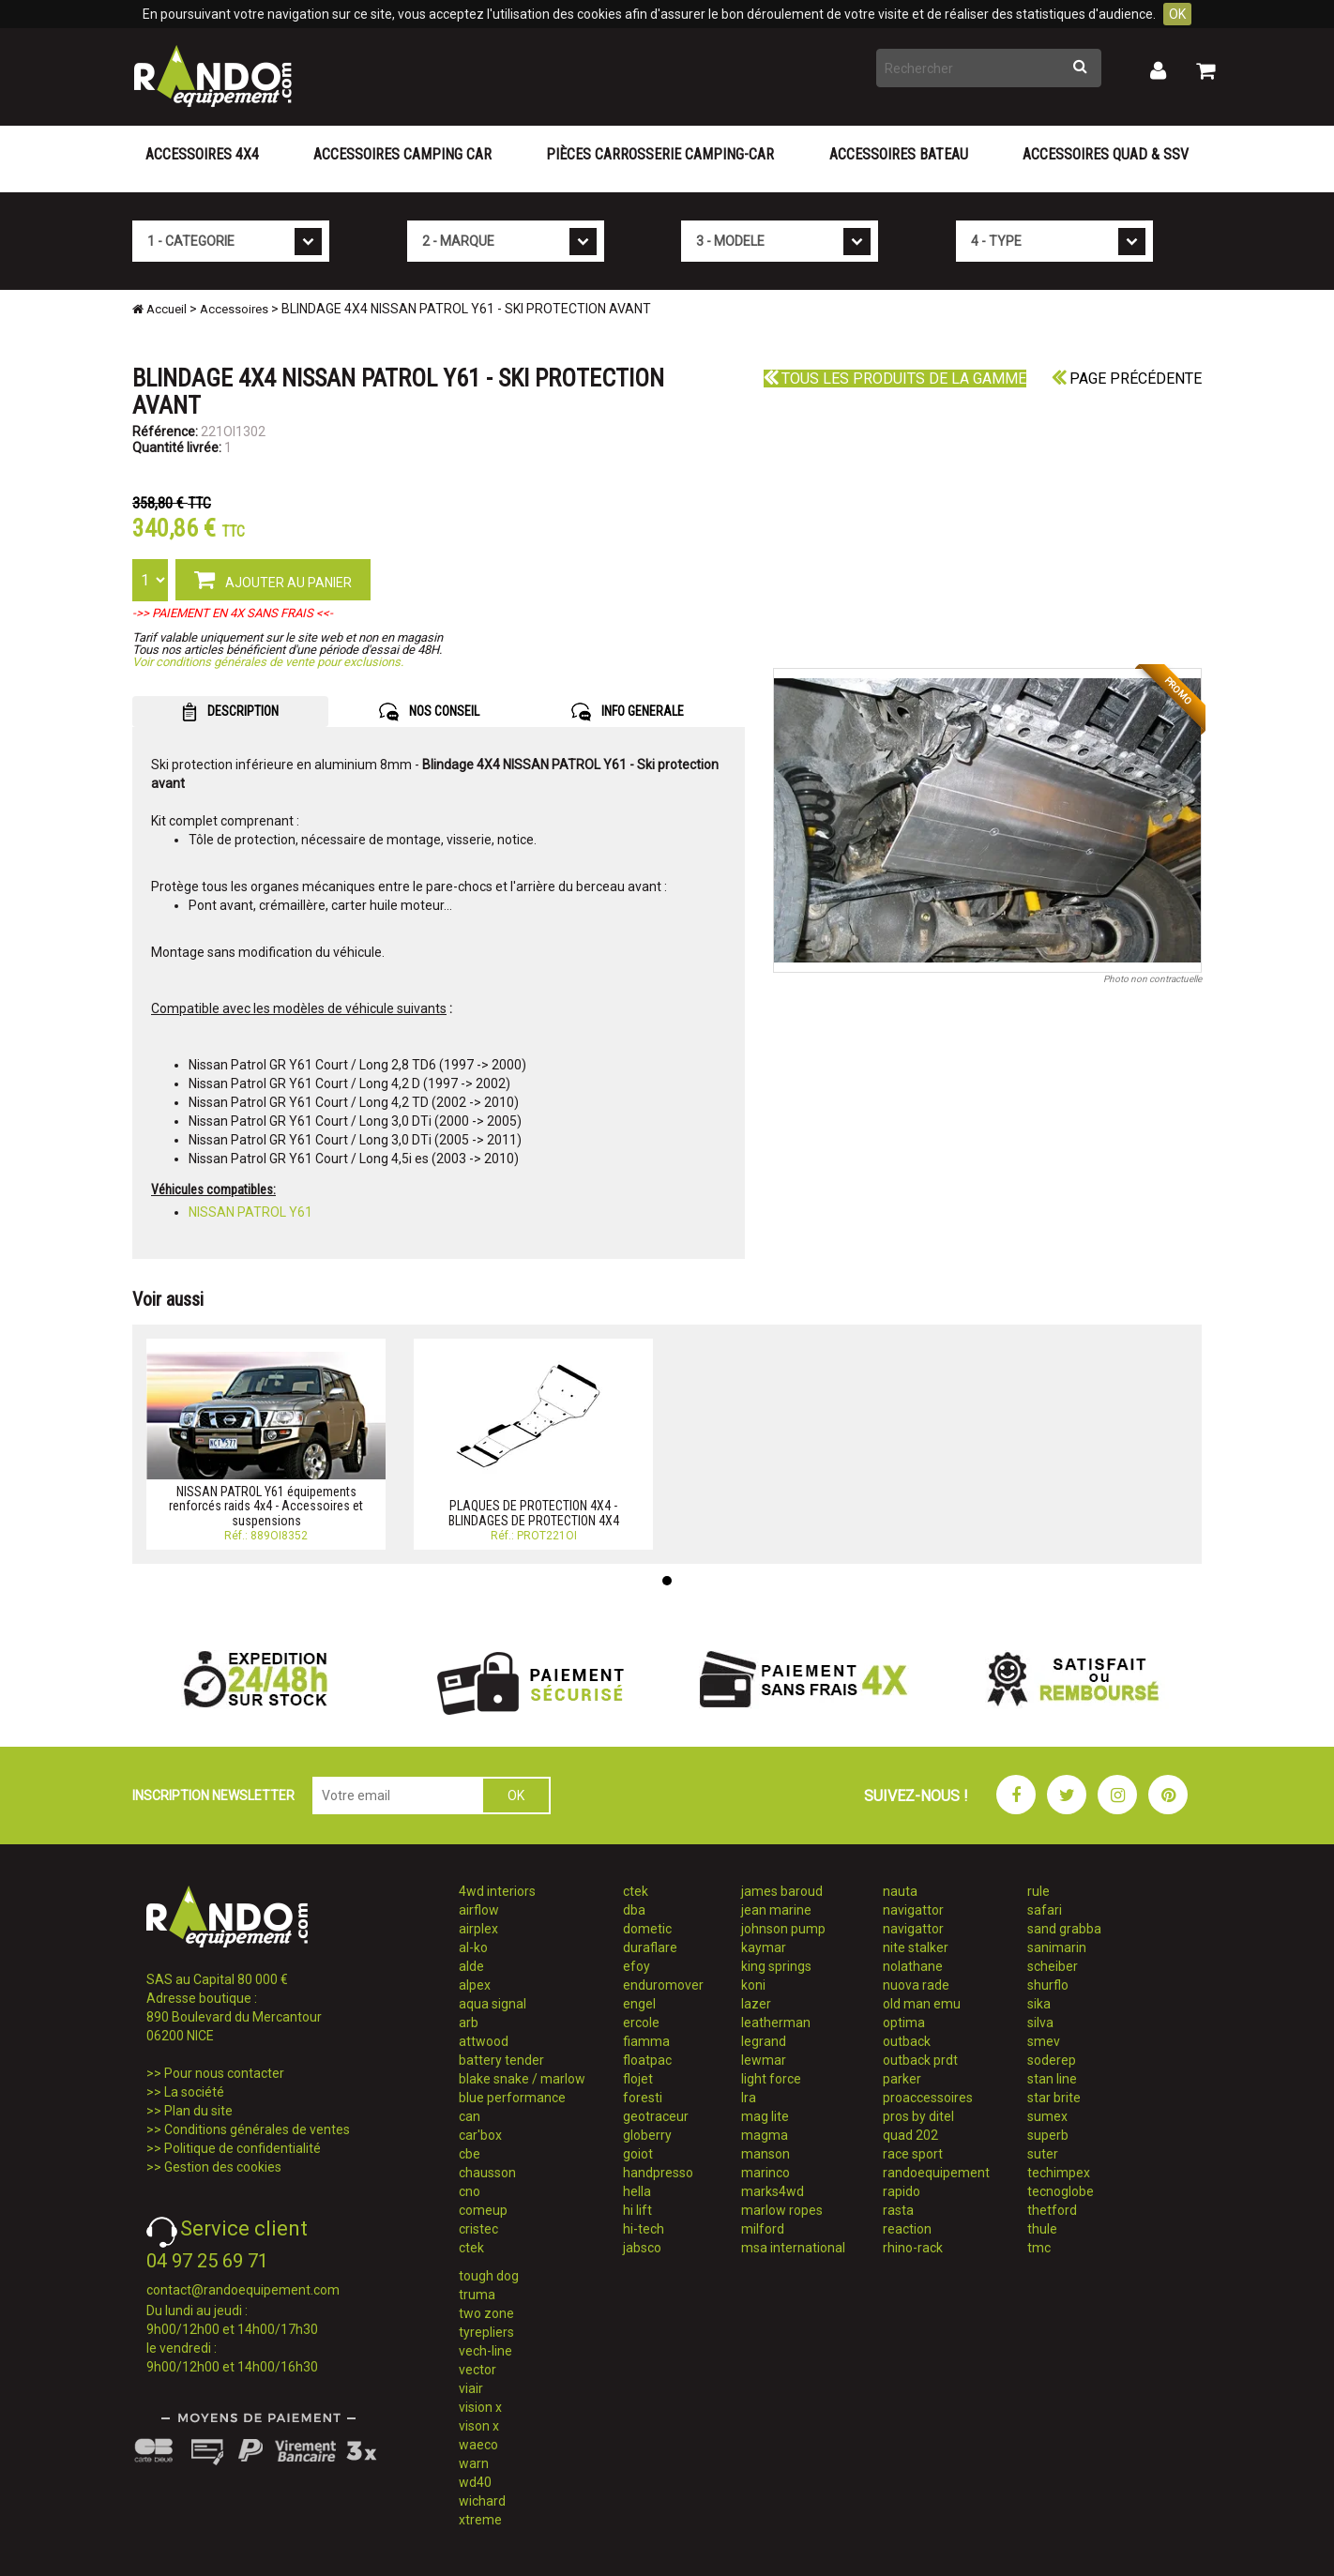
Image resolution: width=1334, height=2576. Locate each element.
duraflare (650, 1947)
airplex (478, 1928)
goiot (638, 2153)
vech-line (485, 2350)
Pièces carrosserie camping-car (660, 154)
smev (1043, 2041)
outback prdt (920, 2060)
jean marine (776, 1909)
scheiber (1052, 1966)
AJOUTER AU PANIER (273, 579)
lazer (756, 2003)
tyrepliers (486, 2332)
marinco (765, 2172)
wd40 (475, 2482)
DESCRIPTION (230, 712)
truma (477, 2294)
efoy (636, 1966)
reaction (907, 2228)
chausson (487, 2172)
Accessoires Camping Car (402, 154)
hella (637, 2191)
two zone (486, 2313)
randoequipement (936, 2172)
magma (764, 2135)
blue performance (512, 2097)
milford (762, 2228)
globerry (647, 2135)
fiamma (646, 2041)
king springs (776, 1966)
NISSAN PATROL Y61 (250, 1212)
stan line (1052, 2078)
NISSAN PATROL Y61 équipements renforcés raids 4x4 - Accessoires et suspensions (266, 1506)
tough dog (489, 2275)
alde (471, 1966)
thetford (1052, 2210)
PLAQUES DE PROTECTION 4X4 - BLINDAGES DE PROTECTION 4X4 (533, 1512)
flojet (638, 2078)
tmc (1039, 2247)
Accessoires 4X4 (202, 154)
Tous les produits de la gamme (895, 378)
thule (1042, 2228)
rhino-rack (913, 2247)
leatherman (776, 2022)
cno (469, 2191)
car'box (480, 2135)
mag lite (765, 2116)
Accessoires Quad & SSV (1106, 154)
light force (771, 2078)
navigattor (913, 1909)
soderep (1051, 2060)
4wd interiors (497, 1891)
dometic (647, 1928)
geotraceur (656, 2116)
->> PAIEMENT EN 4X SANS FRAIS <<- (232, 613)
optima (904, 2022)
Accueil (159, 309)
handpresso (658, 2172)
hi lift (637, 2210)
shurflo (1048, 1985)
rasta (898, 2210)
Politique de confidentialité (242, 2148)
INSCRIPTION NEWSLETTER (213, 1795)
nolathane (913, 1966)
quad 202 (910, 2135)
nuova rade (916, 1985)
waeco (478, 2444)
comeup (483, 2210)
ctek (471, 2247)
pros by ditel (918, 2116)
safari (1044, 1909)
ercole (641, 2022)
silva (1040, 2022)
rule (1038, 1891)
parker (902, 2078)
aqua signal (492, 2003)
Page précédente (1127, 378)
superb (1048, 2135)
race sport (913, 2153)
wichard (482, 2500)
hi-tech (643, 2228)
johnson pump (783, 1928)
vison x (479, 2425)
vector (477, 2369)
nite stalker (915, 1947)
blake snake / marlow (522, 2078)
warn (474, 2463)
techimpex (1058, 2172)
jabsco (642, 2247)
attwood (483, 2041)
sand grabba (1064, 1928)
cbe (469, 2153)
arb (468, 2022)
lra (748, 2097)
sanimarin (1056, 1947)
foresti (642, 2097)
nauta (900, 1891)
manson (765, 2153)
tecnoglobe (1060, 2191)
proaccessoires (928, 2097)
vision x (480, 2407)
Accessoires (234, 309)
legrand (763, 2041)
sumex (1047, 2116)
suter (1042, 2153)
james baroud (782, 1891)
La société (194, 2091)
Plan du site (198, 2110)
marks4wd (772, 2191)
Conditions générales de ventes (257, 2129)
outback (907, 2041)
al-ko (473, 1947)
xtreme (480, 2519)
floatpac (647, 2060)
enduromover (663, 1985)
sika (1039, 2003)
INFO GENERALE (627, 712)
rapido (901, 2191)
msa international (793, 2247)
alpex (475, 1985)
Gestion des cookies (222, 2166)
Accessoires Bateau (898, 154)
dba (634, 1909)
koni (753, 1985)
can (469, 2116)
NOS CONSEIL (429, 712)
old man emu (922, 2003)
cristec (478, 2228)
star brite (1054, 2097)
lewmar (763, 2060)
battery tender (501, 2060)
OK (1177, 14)
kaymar (763, 1947)
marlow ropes (782, 2210)
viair (471, 2388)
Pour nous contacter (224, 2073)
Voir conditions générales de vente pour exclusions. (267, 662)
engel (639, 2003)
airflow (479, 1909)
